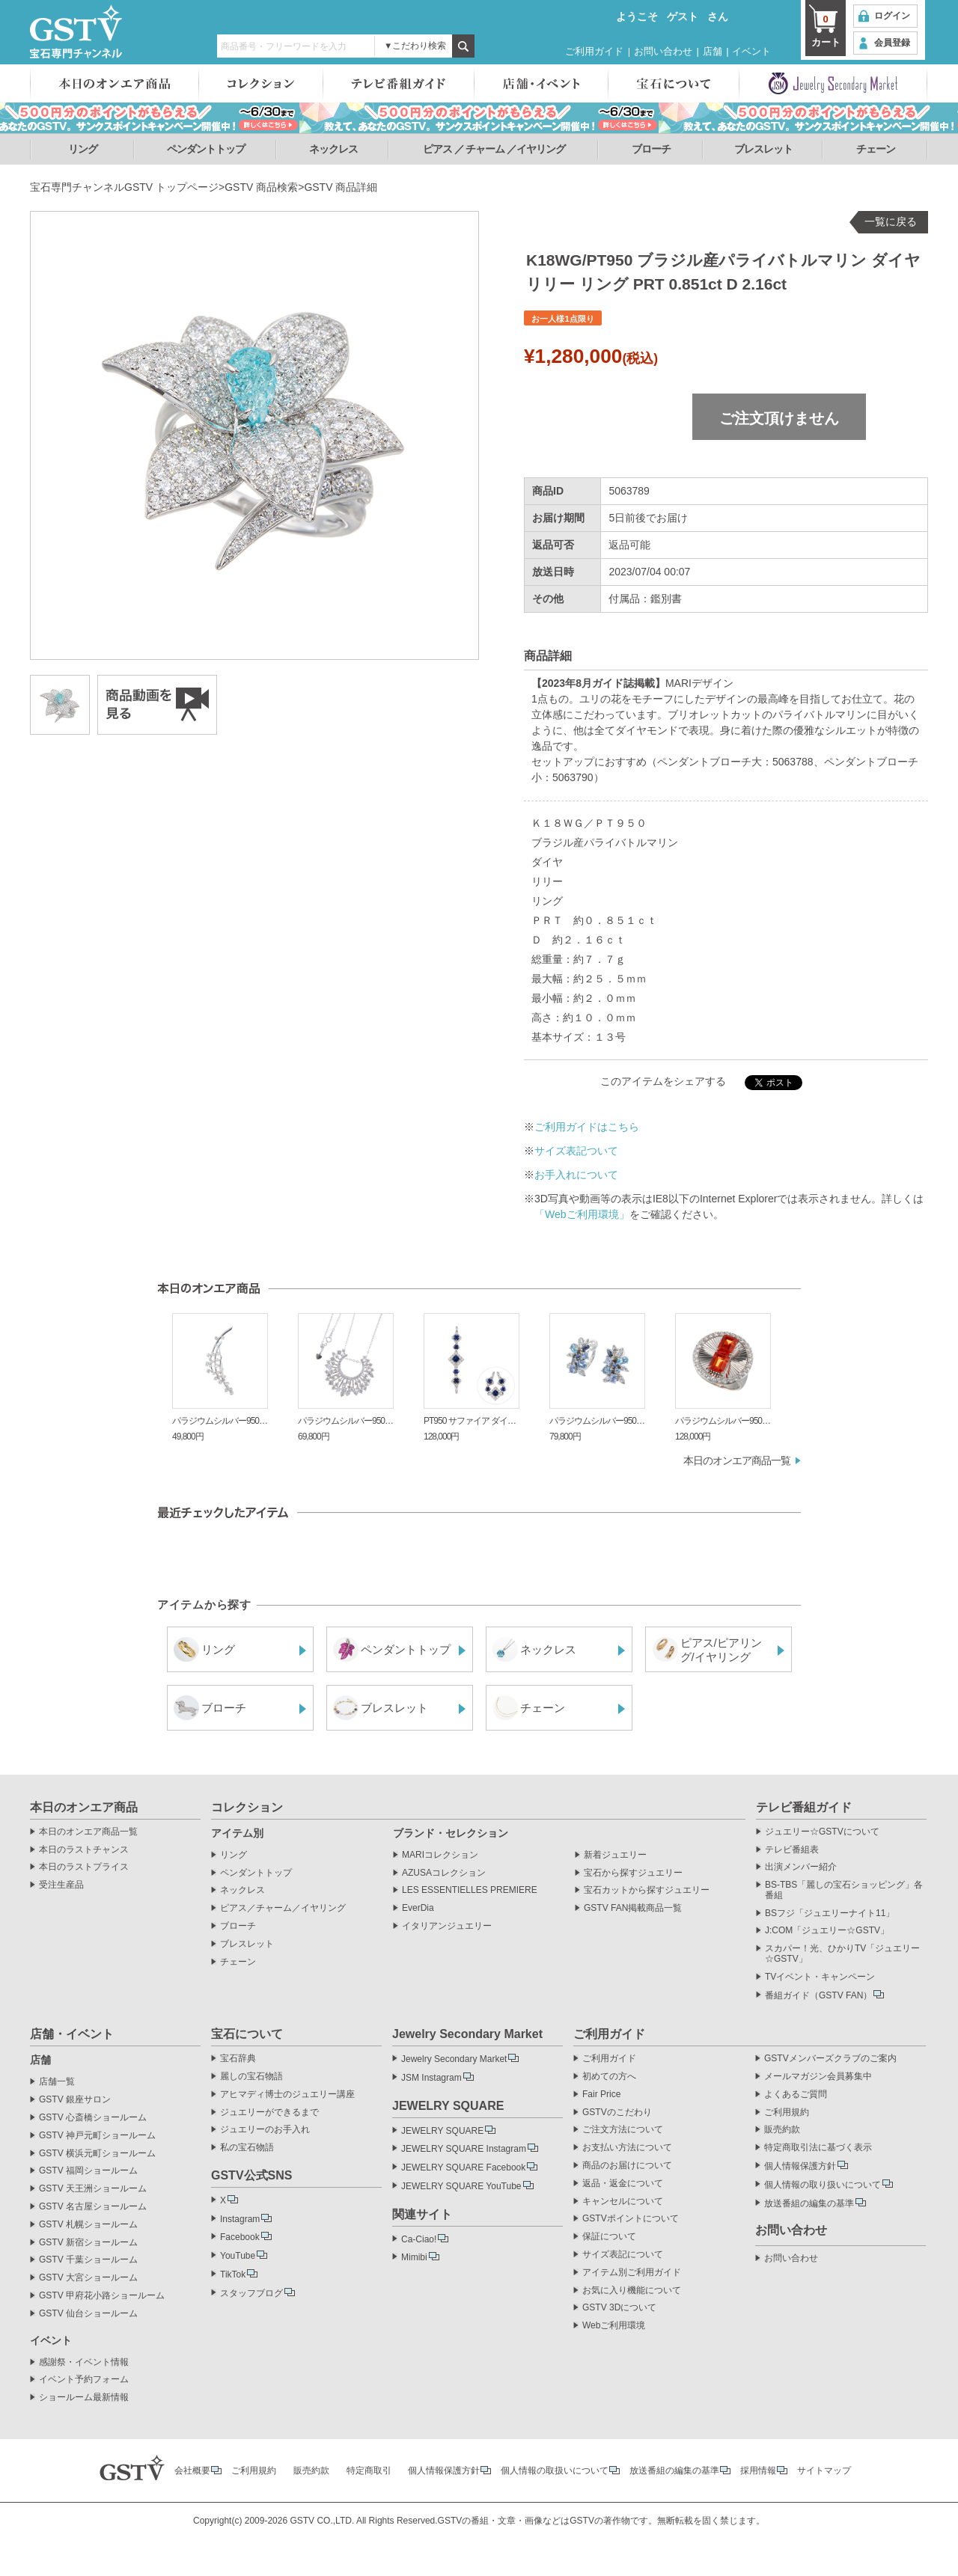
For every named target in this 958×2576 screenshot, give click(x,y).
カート (825, 30)
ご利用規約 (786, 2112)
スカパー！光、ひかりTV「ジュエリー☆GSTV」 (842, 1954)
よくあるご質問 (795, 2094)
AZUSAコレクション (444, 1873)
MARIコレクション (440, 1855)
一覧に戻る (890, 221)
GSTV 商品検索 (261, 187)
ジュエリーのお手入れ (265, 2130)
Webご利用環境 (613, 2326)
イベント (751, 51)
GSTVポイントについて (630, 2219)
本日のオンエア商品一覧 (736, 1460)
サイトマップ (824, 2470)
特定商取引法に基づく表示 (818, 2148)
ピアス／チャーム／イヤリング (283, 1908)
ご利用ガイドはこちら (586, 1127)
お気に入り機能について (631, 2290)
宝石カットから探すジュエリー (647, 1890)
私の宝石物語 (247, 2148)
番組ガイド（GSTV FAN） (818, 1995)
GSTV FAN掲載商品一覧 (633, 1908)
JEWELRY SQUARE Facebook (463, 2167)
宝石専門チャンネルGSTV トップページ (124, 187)
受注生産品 (61, 1885)
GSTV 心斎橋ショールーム (93, 2118)
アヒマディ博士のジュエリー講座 (287, 2094)
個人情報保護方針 (800, 2166)
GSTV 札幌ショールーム (88, 2225)
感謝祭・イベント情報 (84, 2362)
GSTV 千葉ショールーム (88, 2260)
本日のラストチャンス (84, 1850)
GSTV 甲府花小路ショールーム (102, 2296)
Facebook (240, 2237)
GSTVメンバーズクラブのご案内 (830, 2058)
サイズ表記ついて (576, 1151)
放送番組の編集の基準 (809, 2203)
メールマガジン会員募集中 (818, 2076)
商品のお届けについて (627, 2165)
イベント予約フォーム (84, 2379)
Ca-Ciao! (418, 2239)
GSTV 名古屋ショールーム (93, 2207)
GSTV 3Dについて (619, 2308)
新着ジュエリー (615, 1855)
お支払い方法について (627, 2148)
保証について (609, 2237)
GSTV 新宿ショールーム (88, 2243)
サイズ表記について (622, 2255)
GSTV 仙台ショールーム (88, 2314)
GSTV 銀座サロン (75, 2100)
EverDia (418, 1908)
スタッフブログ (251, 2293)
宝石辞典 (238, 2058)
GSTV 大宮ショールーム (88, 2278)
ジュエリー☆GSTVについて (822, 1832)
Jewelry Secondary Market (454, 2059)
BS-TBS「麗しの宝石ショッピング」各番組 (844, 1890)
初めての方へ (609, 2076)
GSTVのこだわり (617, 2112)
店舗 (712, 51)
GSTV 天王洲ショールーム (93, 2189)
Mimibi (414, 2257)
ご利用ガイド (594, 51)
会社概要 (192, 2470)
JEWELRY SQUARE (442, 2131)
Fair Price (601, 2094)
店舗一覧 (57, 2082)
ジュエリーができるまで (269, 2112)
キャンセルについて (622, 2201)
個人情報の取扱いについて (554, 2470)
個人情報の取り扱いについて (822, 2184)
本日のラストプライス (84, 1867)
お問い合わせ (663, 51)
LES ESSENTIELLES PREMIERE (469, 1890)
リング (82, 149)
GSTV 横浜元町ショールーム (97, 2154)
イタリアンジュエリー (447, 1926)
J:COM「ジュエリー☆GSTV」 (827, 1931)
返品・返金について (622, 2183)
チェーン (875, 149)
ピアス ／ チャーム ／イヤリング (494, 149)
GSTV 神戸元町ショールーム (97, 2136)
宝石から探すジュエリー (633, 1873)
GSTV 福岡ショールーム (88, 2171)
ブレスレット (763, 149)
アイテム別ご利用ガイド (631, 2272)
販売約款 (782, 2130)
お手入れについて (576, 1175)
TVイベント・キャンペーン (820, 1977)
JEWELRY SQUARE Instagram (463, 2149)
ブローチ (651, 149)
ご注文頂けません (779, 418)
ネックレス (333, 149)
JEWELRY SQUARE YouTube (461, 2186)
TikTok (232, 2274)
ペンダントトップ (206, 149)
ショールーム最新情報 (84, 2397)
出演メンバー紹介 (801, 1867)
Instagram (240, 2219)
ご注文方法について (622, 2130)
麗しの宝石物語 (251, 2076)
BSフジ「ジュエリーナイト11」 (829, 1913)
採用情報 (758, 2470)
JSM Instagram (431, 2077)
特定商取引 (369, 2470)
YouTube (237, 2256)
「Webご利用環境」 (581, 1214)
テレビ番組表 (792, 1850)
